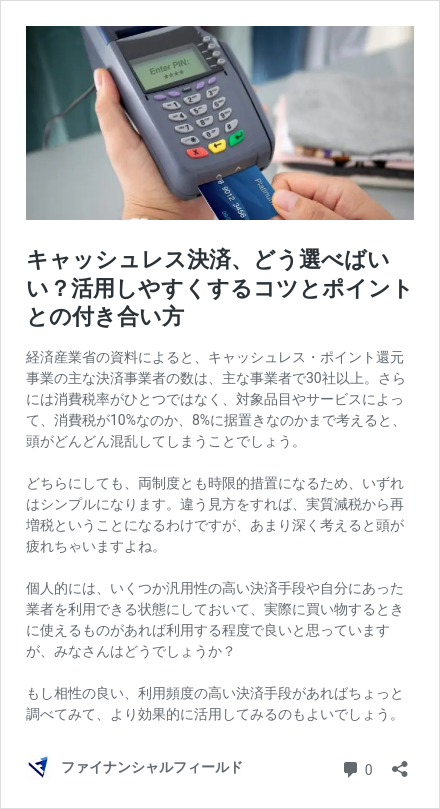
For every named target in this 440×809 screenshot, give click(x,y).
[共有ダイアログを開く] (400, 762)
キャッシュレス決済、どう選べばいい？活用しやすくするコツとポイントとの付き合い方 (220, 288)
